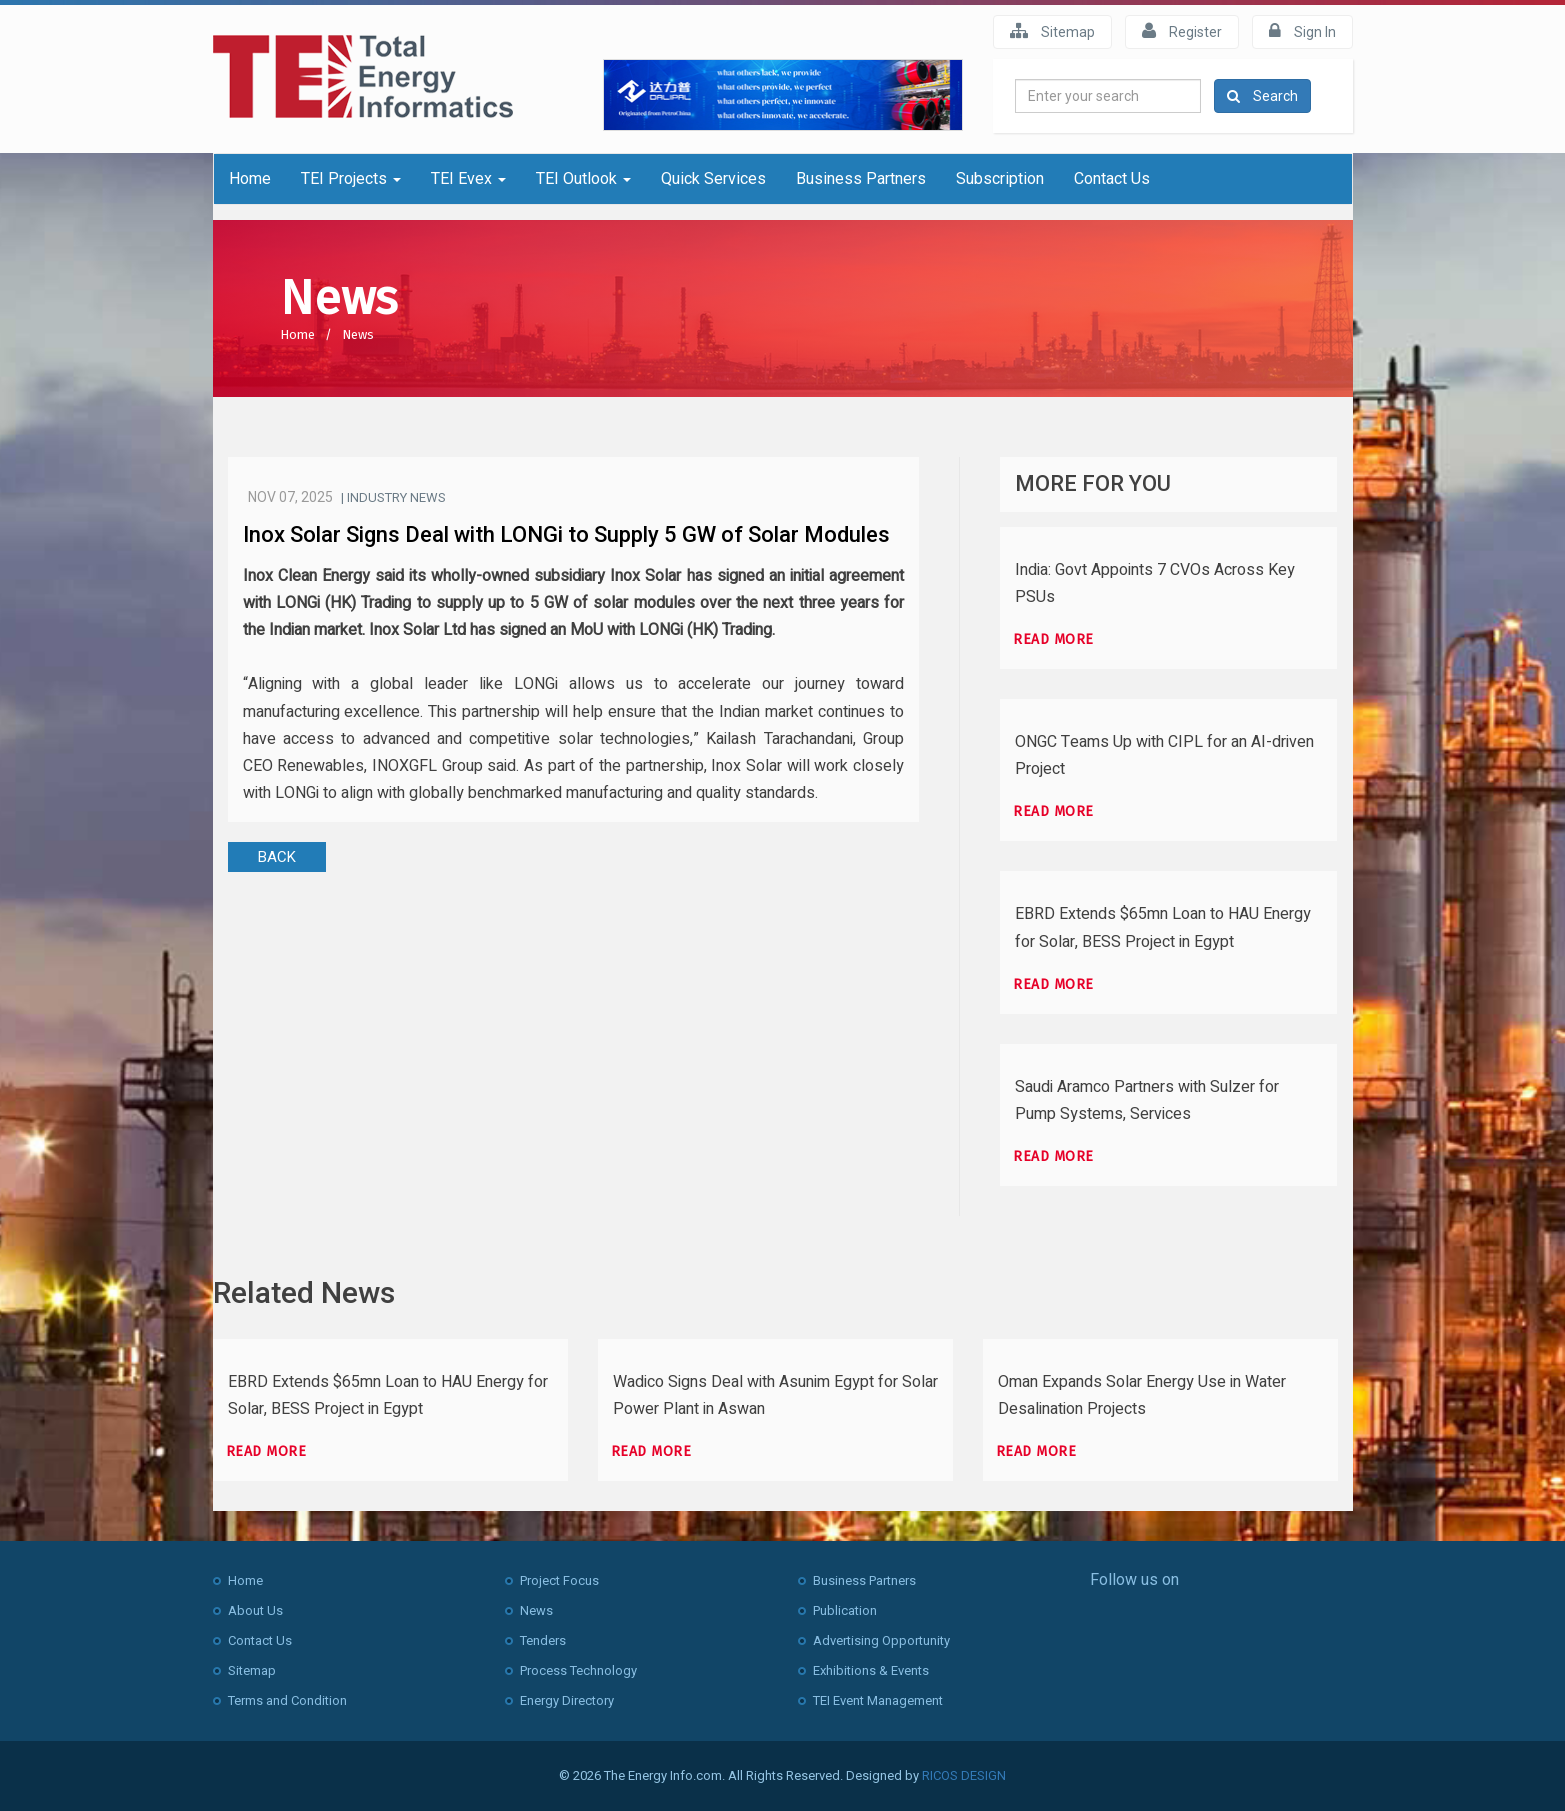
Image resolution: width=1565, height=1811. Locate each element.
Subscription (1000, 178)
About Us (255, 1610)
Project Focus (559, 1580)
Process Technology (578, 1670)
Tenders (543, 1640)
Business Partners (861, 178)
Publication (845, 1610)
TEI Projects (351, 178)
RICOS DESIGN (964, 1775)
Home (250, 178)
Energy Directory (567, 1700)
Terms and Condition (287, 1700)
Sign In (1302, 31)
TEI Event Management (878, 1700)
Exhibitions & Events (871, 1670)
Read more (1053, 639)
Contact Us (1112, 178)
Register (1182, 31)
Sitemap (1052, 31)
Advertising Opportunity (881, 1640)
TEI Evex (468, 178)
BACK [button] (277, 857)
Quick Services (713, 178)
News (358, 334)
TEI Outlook (583, 178)
